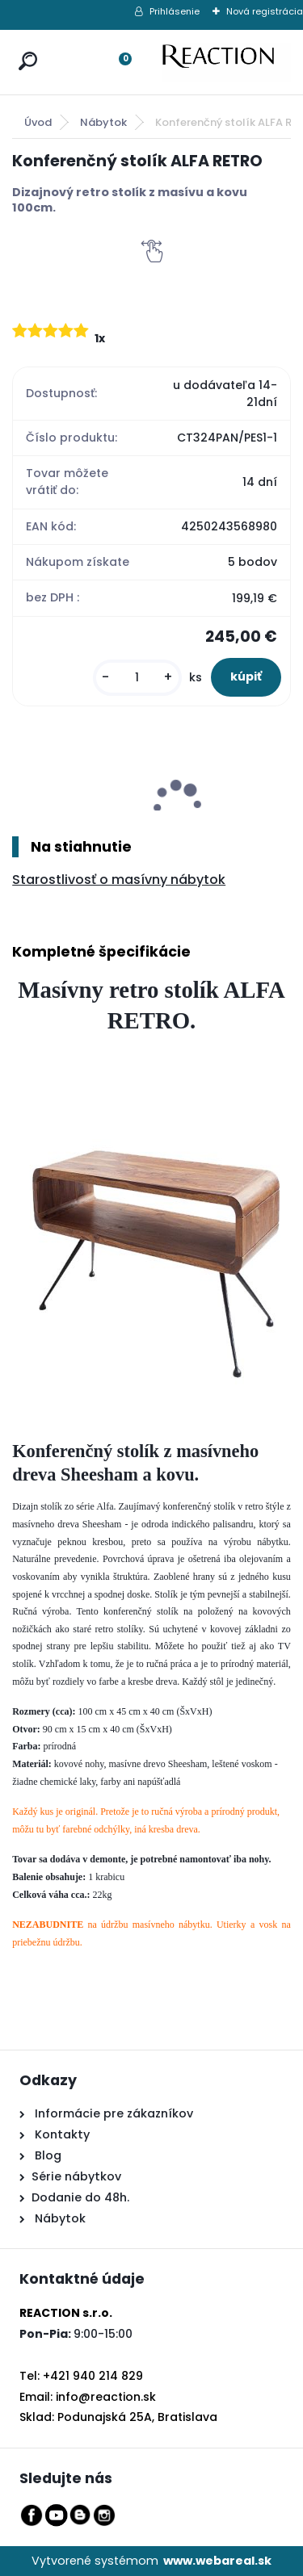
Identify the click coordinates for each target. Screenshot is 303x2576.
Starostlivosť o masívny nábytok (118, 879)
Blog (46, 2155)
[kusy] (137, 678)
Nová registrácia (264, 11)
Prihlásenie (174, 11)
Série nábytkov (76, 2176)
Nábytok (103, 122)
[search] (24, 45)
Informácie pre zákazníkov (112, 2113)
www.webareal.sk (217, 2561)
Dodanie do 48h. (80, 2197)
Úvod (38, 122)
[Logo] (226, 62)
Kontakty (62, 2134)
